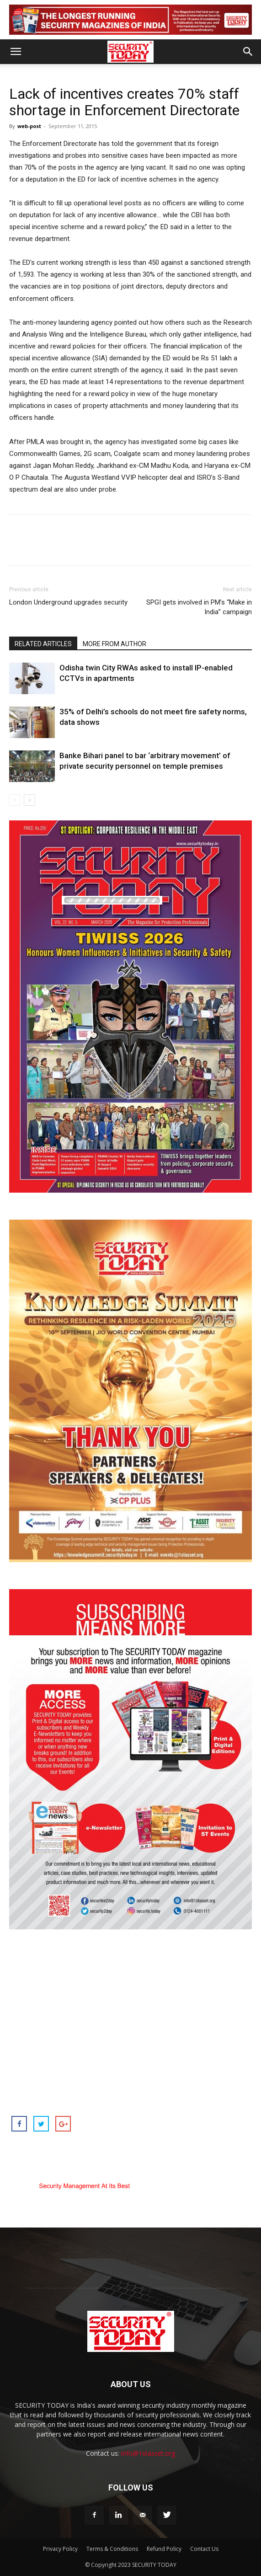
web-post (29, 126)
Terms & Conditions (112, 2549)
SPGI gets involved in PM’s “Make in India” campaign (199, 607)
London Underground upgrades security (68, 602)
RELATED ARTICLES (43, 644)
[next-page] (29, 800)
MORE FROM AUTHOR (114, 644)
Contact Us (204, 2549)
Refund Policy (164, 2549)
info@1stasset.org (148, 2453)
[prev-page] (15, 800)
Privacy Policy (60, 2549)
